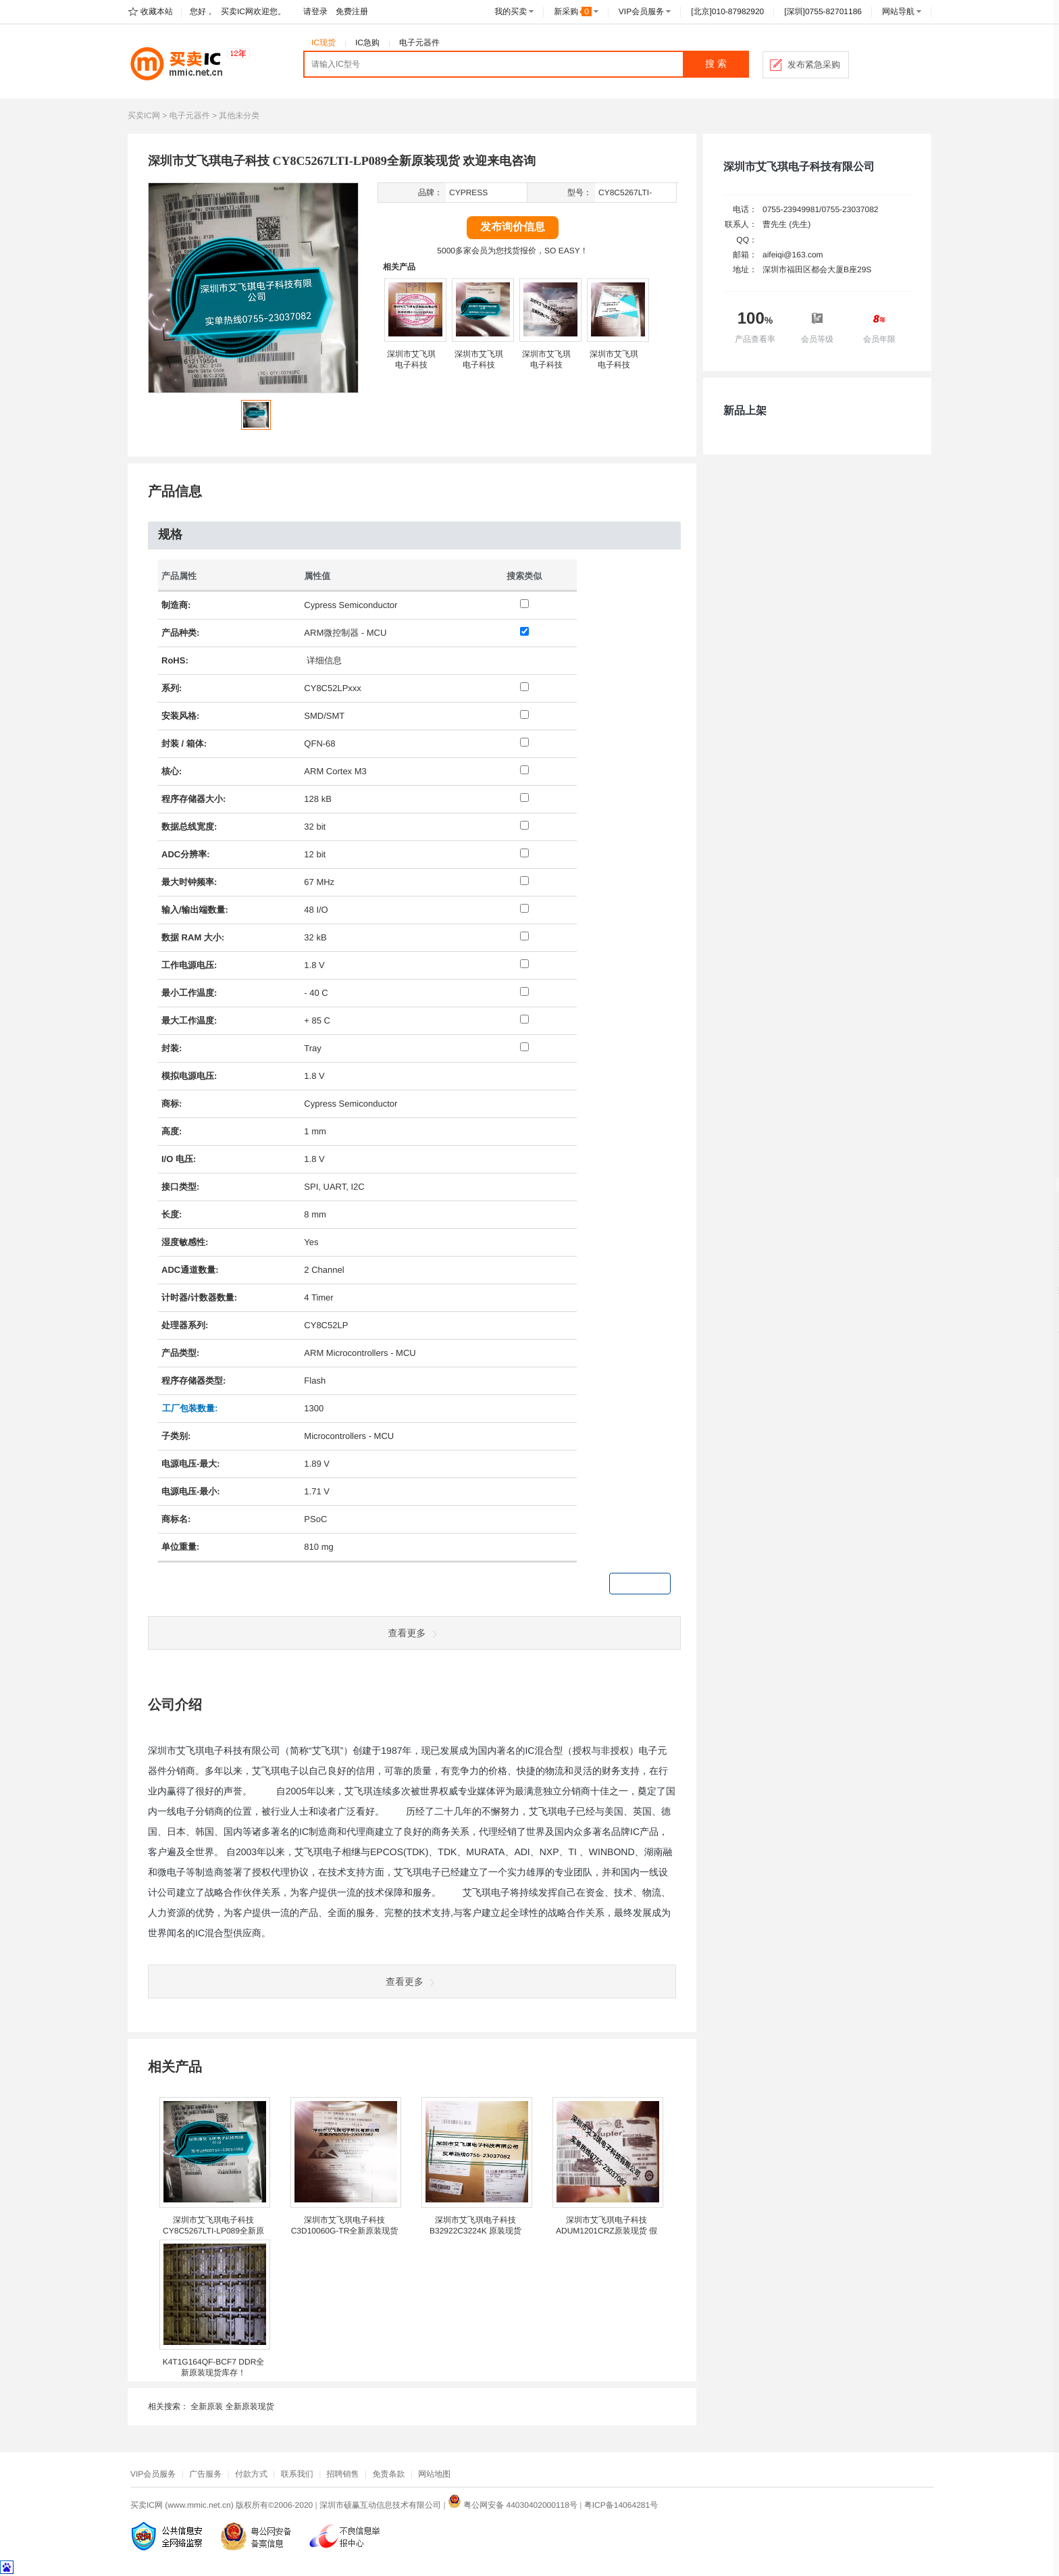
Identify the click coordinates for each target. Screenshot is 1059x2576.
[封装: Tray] (524, 1046)
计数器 (203, 1297)
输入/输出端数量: (194, 910)
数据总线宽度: (189, 827)
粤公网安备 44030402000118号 (512, 2505)
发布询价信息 (512, 227)
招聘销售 (343, 2474)
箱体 (195, 743)
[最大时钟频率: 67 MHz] (524, 880)
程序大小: (193, 799)
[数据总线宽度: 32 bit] (524, 825)
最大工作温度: (189, 1020)
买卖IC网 (144, 115)
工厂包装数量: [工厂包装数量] (189, 1408)
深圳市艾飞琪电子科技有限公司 (799, 167)
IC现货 (323, 42)
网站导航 (898, 11)
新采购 (573, 11)
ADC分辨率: (185, 854)
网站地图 (434, 2474)
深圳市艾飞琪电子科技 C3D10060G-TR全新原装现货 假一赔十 (344, 2230)
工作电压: (189, 965)
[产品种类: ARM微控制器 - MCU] (524, 631)
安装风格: (180, 716)
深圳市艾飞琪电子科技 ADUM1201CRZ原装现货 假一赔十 (606, 2230)
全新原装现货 (250, 2406)
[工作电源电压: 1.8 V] (524, 963)
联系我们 (297, 2474)
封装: (171, 1048)
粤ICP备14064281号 (621, 2505)
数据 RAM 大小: (192, 937)
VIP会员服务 (641, 11)
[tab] (414, 535)
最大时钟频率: (189, 882)
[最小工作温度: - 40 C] (524, 991)
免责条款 (388, 2474)
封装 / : (184, 743)
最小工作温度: (189, 993)
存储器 (192, 799)
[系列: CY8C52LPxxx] (524, 686)
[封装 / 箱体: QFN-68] (524, 742)
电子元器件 (419, 42)
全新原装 (206, 2406)
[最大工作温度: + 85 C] (524, 1019)
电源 (188, 965)
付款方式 (251, 2474)
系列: (171, 688)
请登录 (315, 11)
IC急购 (367, 42)
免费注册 (352, 11)
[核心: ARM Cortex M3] (524, 769)
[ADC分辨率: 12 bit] (524, 853)
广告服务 (205, 2474)
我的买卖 (510, 11)
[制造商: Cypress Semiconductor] (524, 603)
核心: (171, 771)
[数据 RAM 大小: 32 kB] (524, 936)
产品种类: (180, 633)
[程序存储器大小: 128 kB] (524, 797)
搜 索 (716, 64)
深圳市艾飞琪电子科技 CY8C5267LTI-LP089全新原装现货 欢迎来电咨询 (213, 2230)
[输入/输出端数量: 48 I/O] (524, 908)
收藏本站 (156, 11)
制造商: (175, 605)
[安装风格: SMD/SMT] (524, 714)
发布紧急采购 (813, 64)
